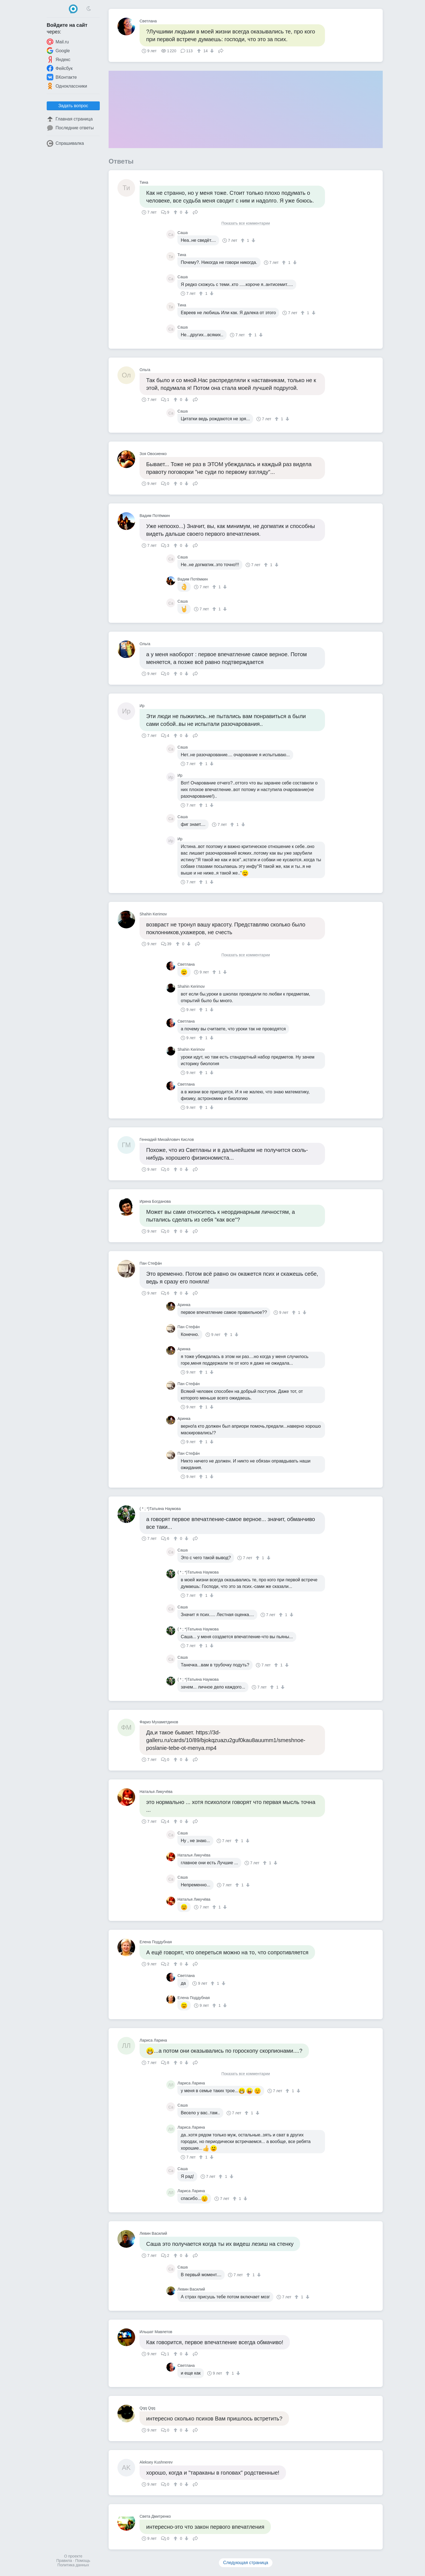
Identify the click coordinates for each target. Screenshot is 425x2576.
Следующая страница (245, 2562)
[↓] (211, 51)
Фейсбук (60, 68)
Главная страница (70, 119)
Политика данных (73, 2565)
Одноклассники (67, 86)
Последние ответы (70, 128)
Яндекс (58, 59)
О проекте (73, 2556)
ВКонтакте (62, 77)
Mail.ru (58, 41)
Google (58, 50)
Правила (64, 2560)
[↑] (199, 51)
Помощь (82, 2560)
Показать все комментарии (245, 223)
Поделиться (220, 50)
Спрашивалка (65, 143)
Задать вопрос (73, 105)
